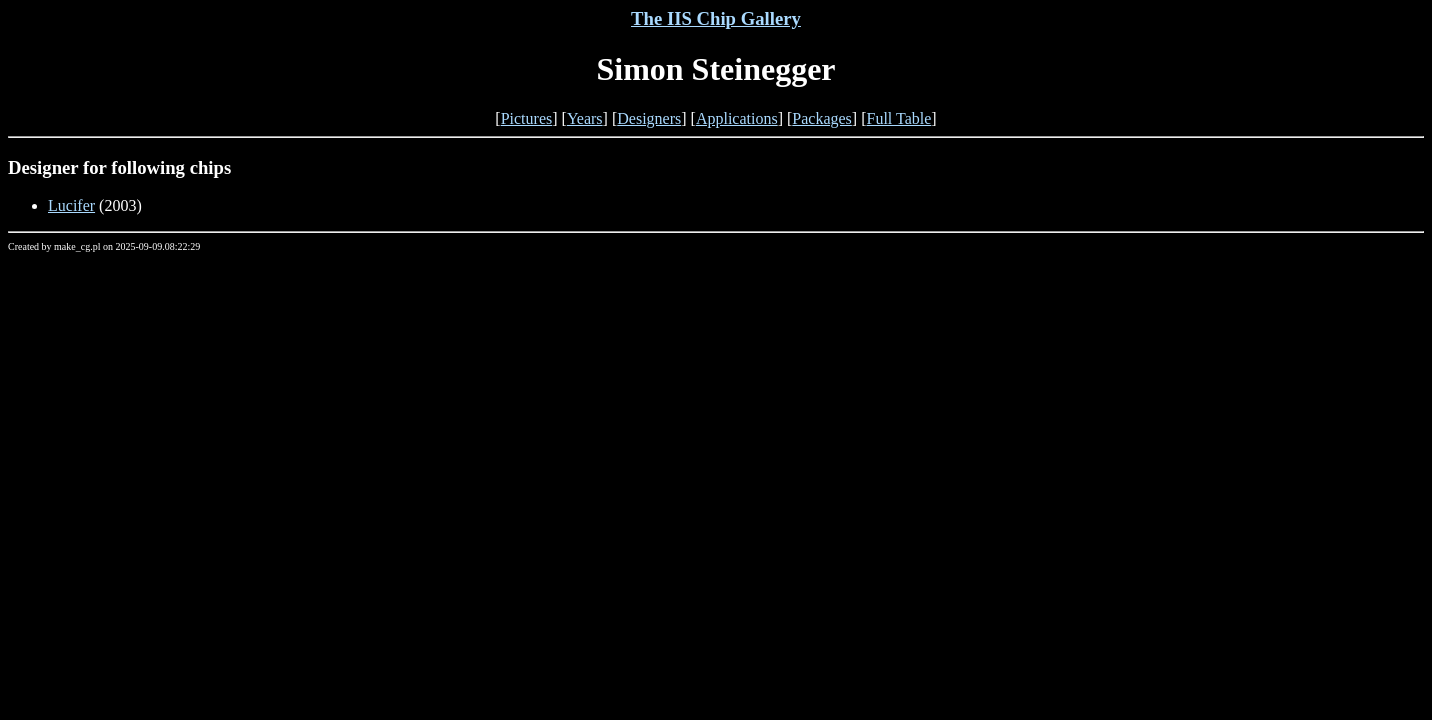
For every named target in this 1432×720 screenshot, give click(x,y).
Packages (822, 118)
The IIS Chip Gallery (716, 18)
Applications (737, 118)
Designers (649, 118)
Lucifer (71, 205)
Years (585, 118)
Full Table (899, 118)
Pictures (527, 118)
